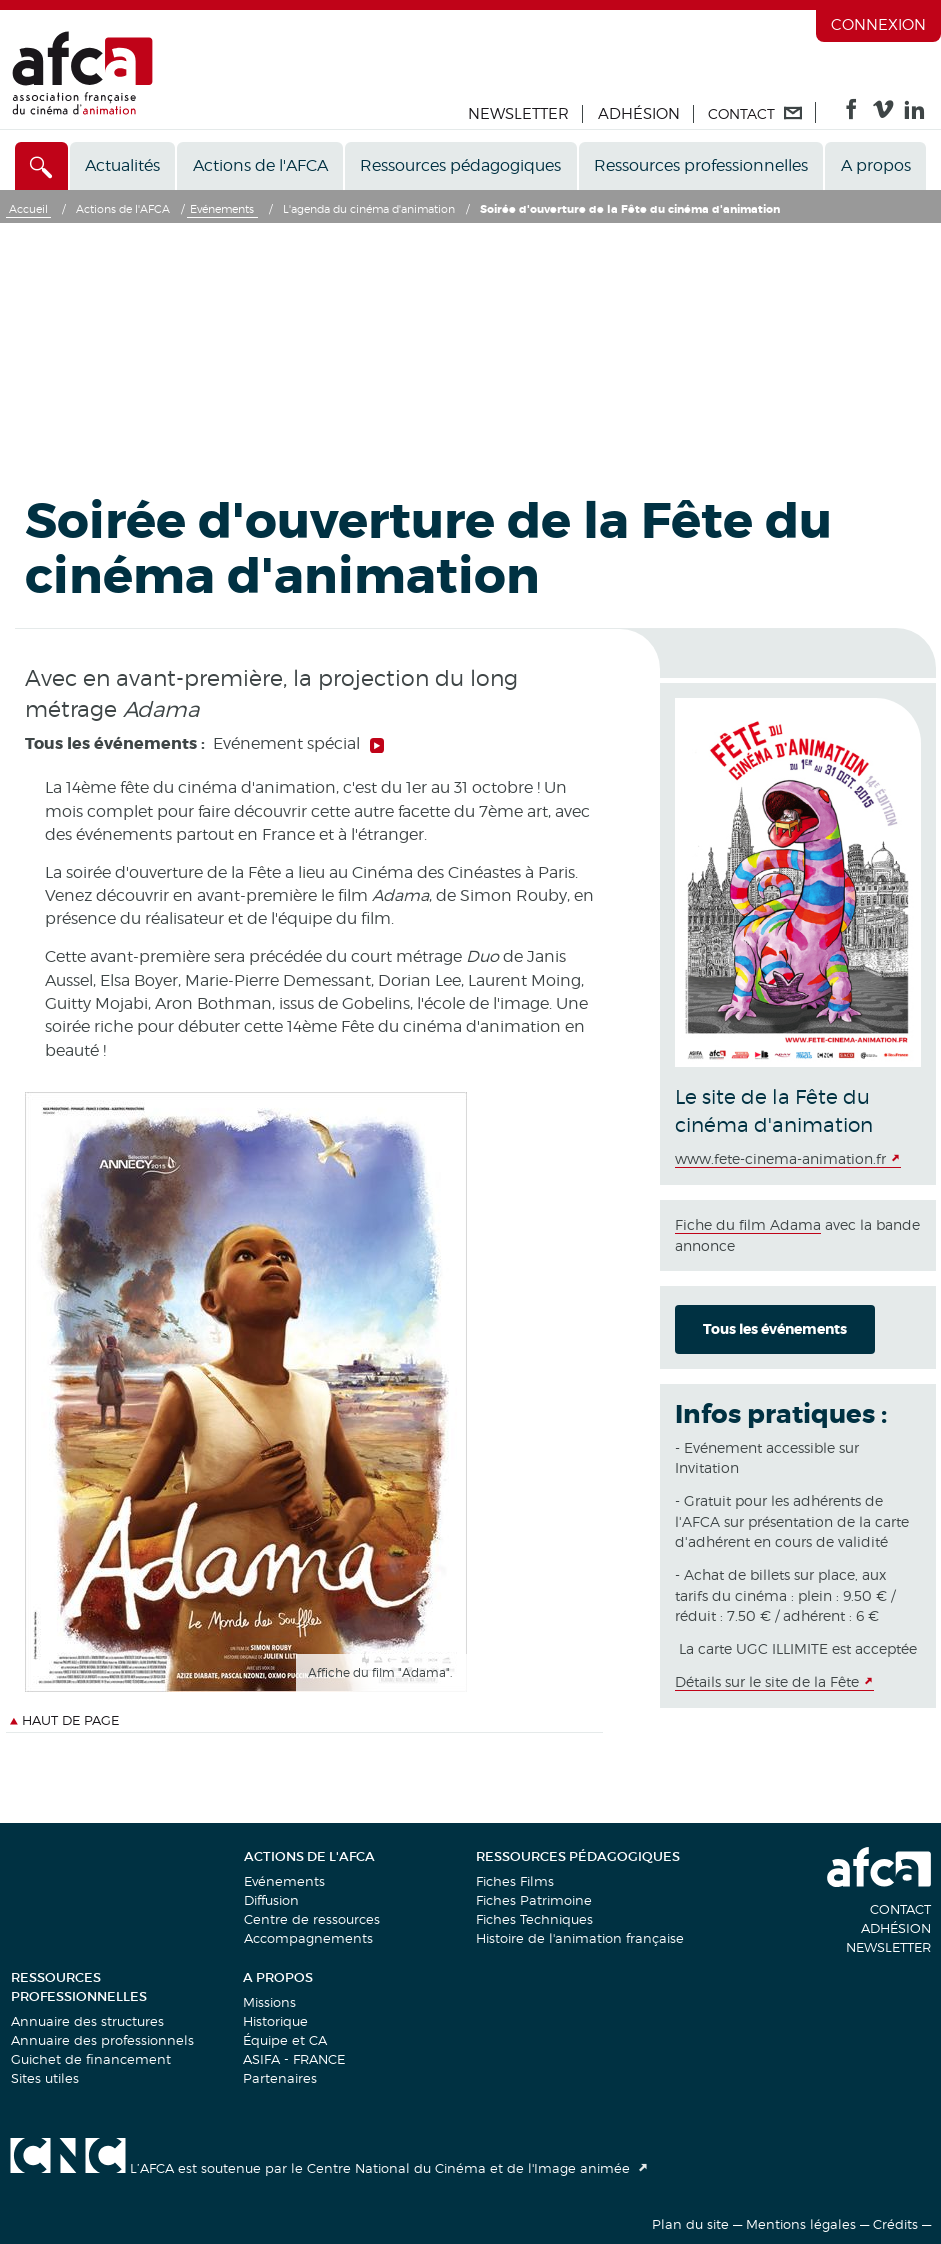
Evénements (284, 1881)
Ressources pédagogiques (460, 165)
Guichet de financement (91, 2059)
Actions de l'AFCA (260, 165)
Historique (275, 2021)
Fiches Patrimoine (534, 1900)
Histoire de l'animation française (580, 1938)
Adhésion (639, 114)
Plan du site (690, 2224)
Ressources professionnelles (701, 165)
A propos (876, 165)
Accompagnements (308, 1938)
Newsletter (518, 114)
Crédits (895, 2224)
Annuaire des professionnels (102, 2040)
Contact (900, 1909)
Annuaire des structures (87, 2021)
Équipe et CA (285, 2040)
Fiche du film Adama (748, 1224)
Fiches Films (515, 1881)
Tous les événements (775, 1329)
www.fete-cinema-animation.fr (780, 1158)
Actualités (122, 165)
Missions (269, 2002)
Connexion (878, 25)
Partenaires (280, 2078)
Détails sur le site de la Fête (767, 1681)
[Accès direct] (41, 166)
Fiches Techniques (534, 1919)
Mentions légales (801, 2224)
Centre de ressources (312, 1919)
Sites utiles (45, 2078)
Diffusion (271, 1900)
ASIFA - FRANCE (294, 2059)
